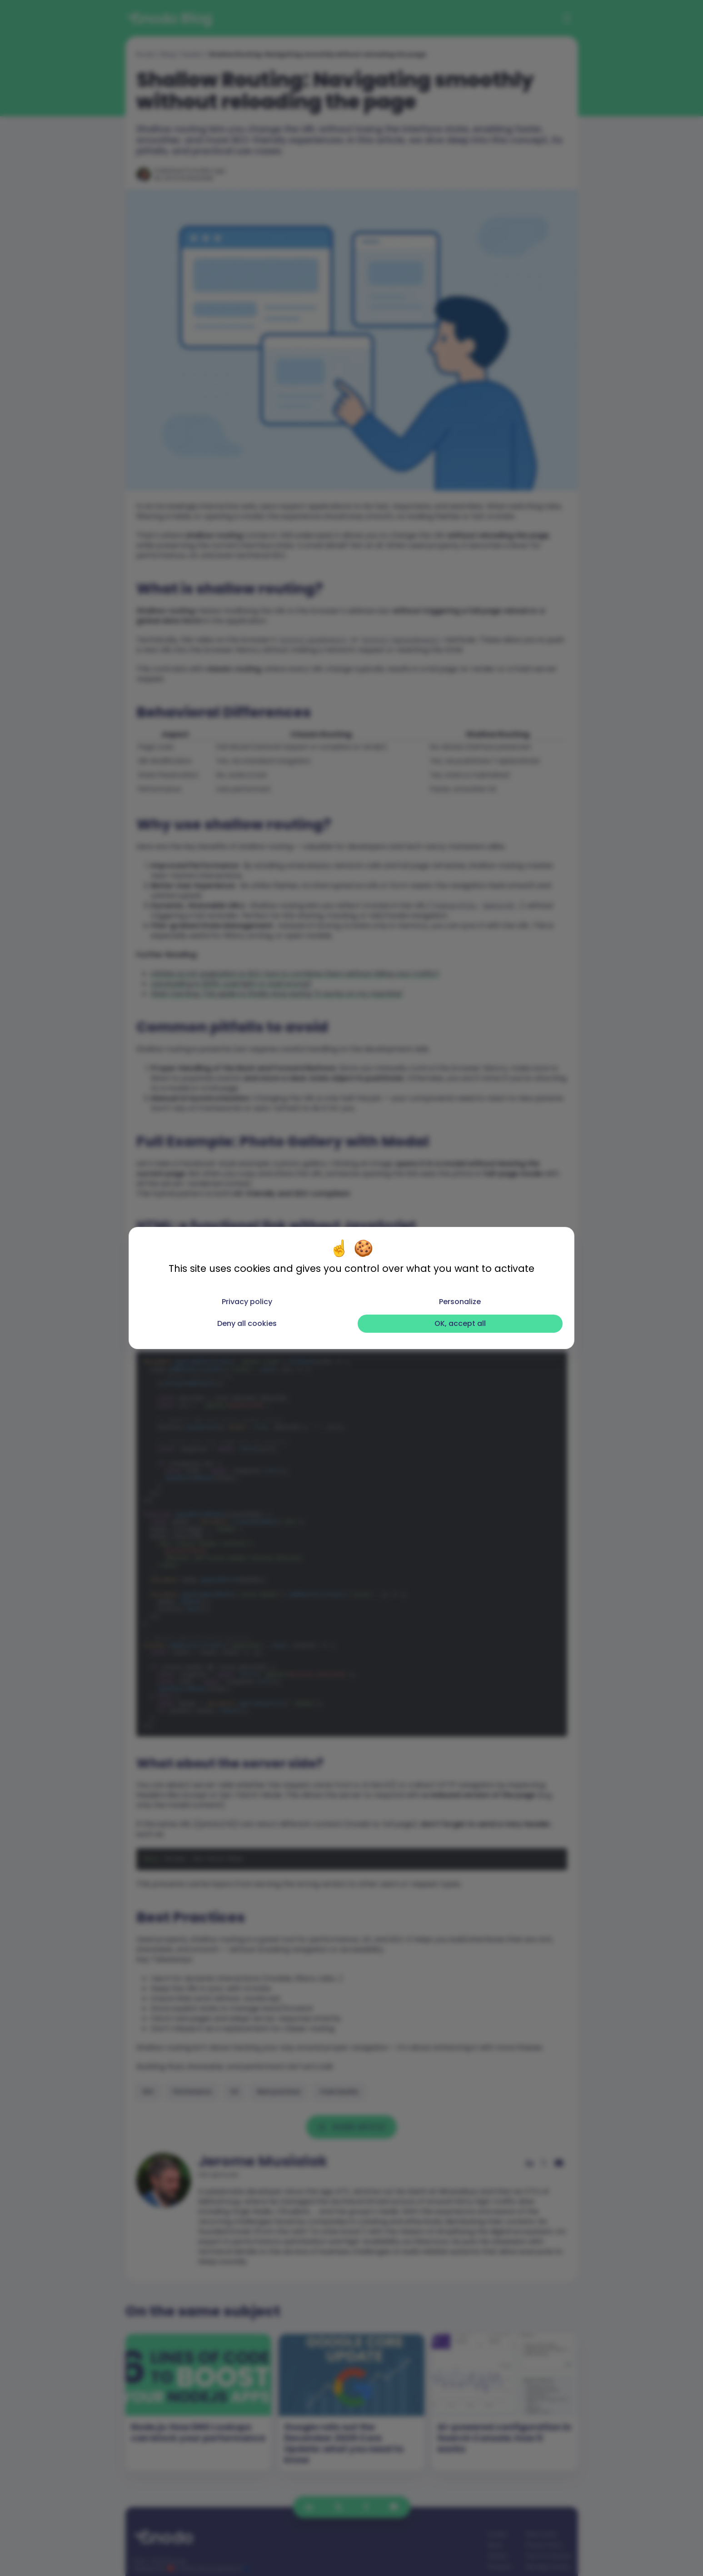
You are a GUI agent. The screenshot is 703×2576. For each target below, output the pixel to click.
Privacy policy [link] (247, 1301)
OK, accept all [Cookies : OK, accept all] (460, 1323)
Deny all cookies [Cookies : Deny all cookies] (247, 1323)
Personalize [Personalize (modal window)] (460, 1301)
